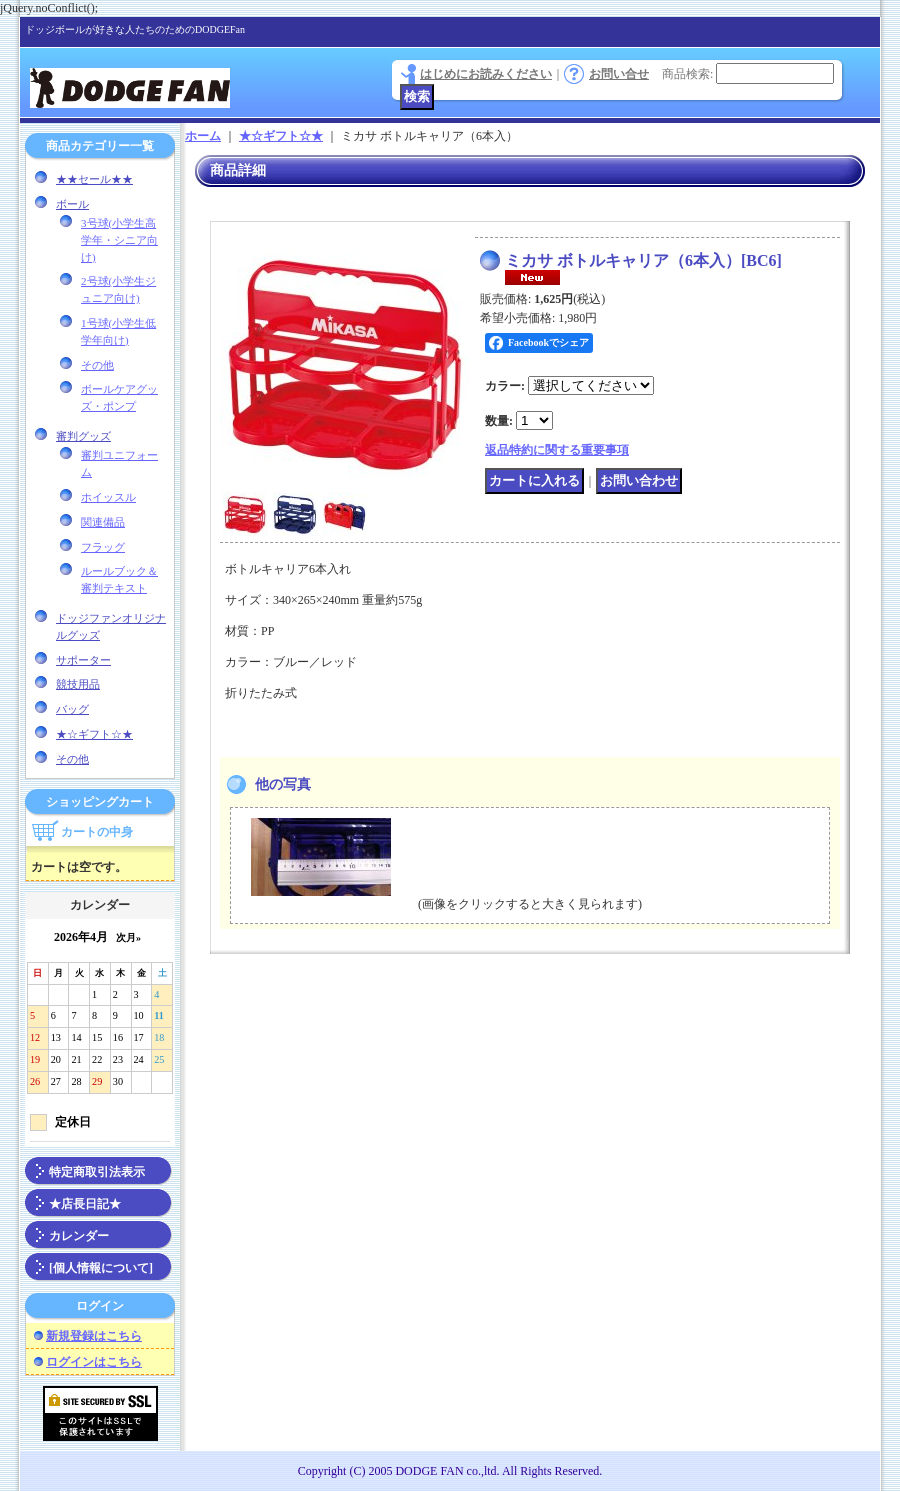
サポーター (83, 660)
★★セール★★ (94, 179)
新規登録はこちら (94, 1336)
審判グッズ (83, 436)
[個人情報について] (101, 1268)
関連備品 (103, 522)
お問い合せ (619, 74)
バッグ (72, 709)
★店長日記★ (85, 1204)
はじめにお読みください (486, 74)
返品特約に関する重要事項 (557, 450)
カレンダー (79, 1236)
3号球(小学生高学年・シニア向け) (119, 240)
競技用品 (78, 684)
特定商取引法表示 (97, 1172)
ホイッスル (108, 497)
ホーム (203, 136)
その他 (97, 365)
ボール (72, 204)
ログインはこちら (94, 1362)
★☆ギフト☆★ (94, 734)
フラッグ (103, 547)
